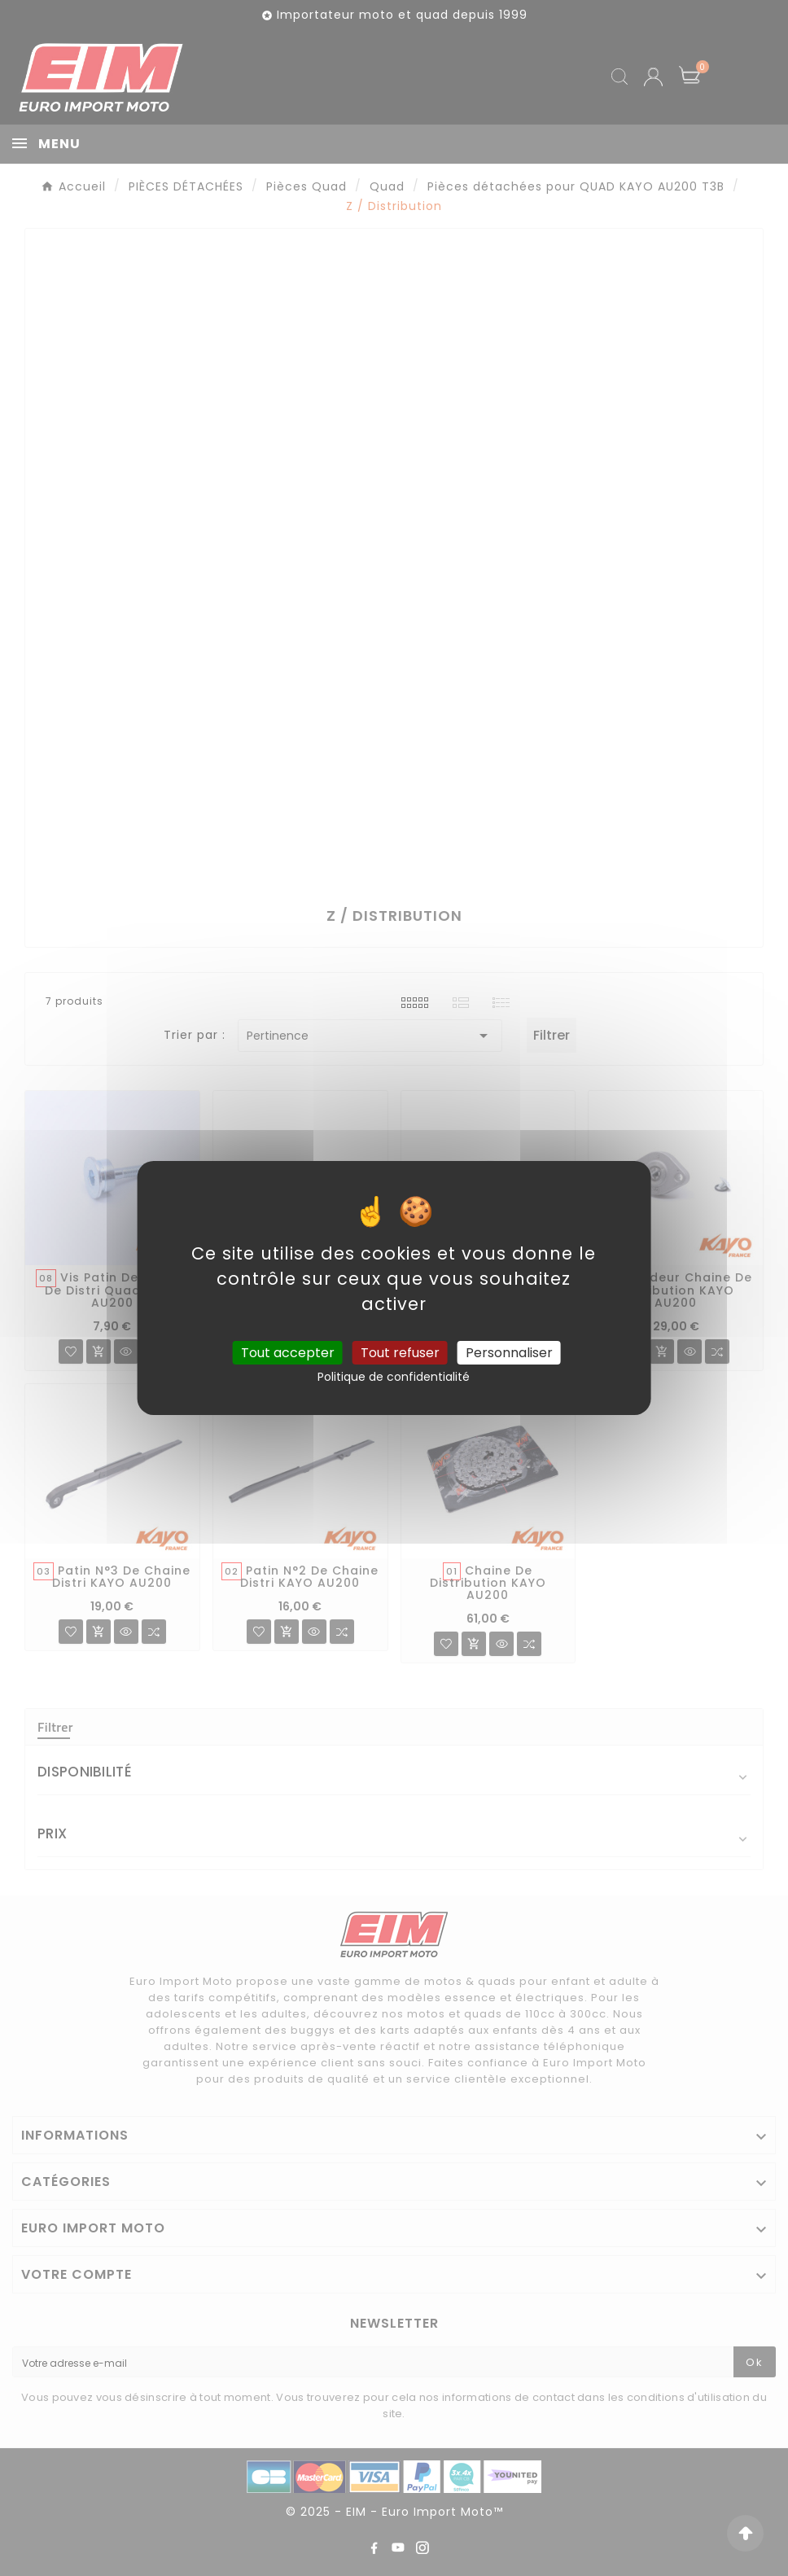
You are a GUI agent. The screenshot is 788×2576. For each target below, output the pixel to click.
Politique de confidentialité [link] (393, 1377)
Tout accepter (288, 1352)
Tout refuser (400, 1352)
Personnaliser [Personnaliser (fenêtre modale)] (509, 1352)
